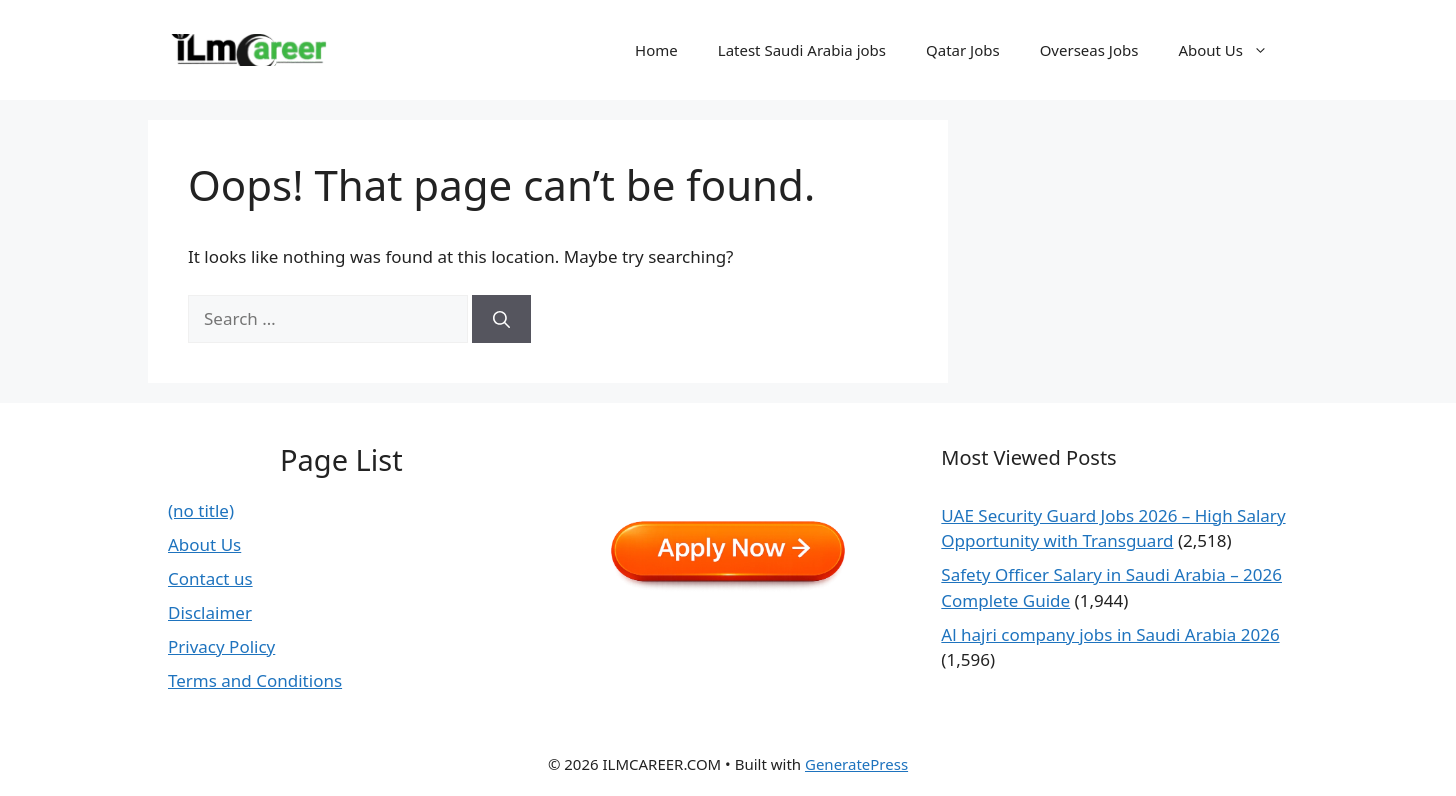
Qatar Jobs (963, 50)
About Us (1233, 50)
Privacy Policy (221, 646)
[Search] (501, 319)
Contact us (210, 578)
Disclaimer (210, 612)
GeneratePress (856, 764)
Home (656, 50)
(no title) (201, 510)
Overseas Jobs (1089, 50)
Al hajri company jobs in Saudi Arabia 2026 (1110, 634)
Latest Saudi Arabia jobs (802, 50)
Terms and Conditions (255, 680)
